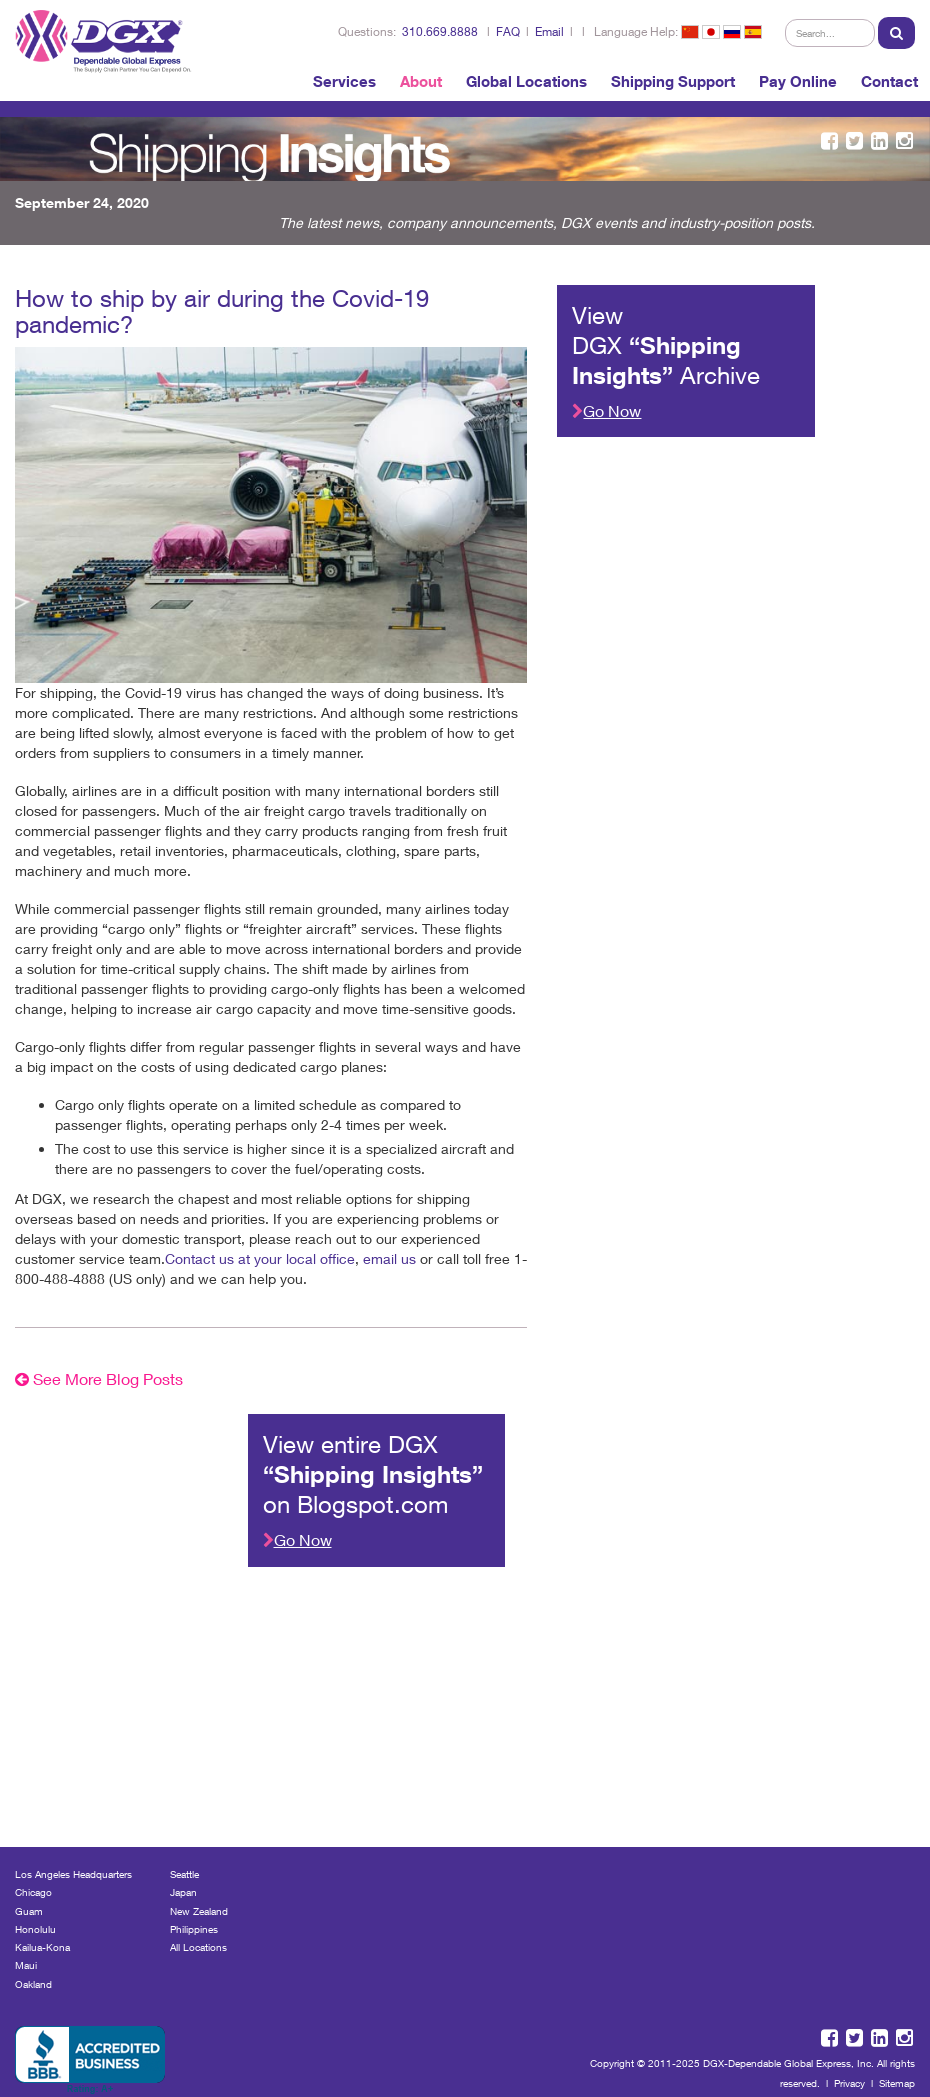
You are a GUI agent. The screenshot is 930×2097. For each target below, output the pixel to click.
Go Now (606, 410)
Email (549, 31)
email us (389, 1258)
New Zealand (199, 1911)
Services (344, 81)
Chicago (33, 1892)
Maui (26, 1965)
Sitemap (897, 2083)
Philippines (194, 1929)
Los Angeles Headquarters (73, 1874)
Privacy (849, 2083)
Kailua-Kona (42, 1947)
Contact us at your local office (260, 1258)
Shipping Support (673, 81)
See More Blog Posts (99, 1378)
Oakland (33, 1984)
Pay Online (798, 81)
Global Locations (526, 81)
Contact (889, 81)
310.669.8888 (440, 31)
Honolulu (35, 1929)
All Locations (198, 1947)
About (421, 81)
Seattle (184, 1874)
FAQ (508, 31)
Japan (183, 1892)
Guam (29, 1911)
